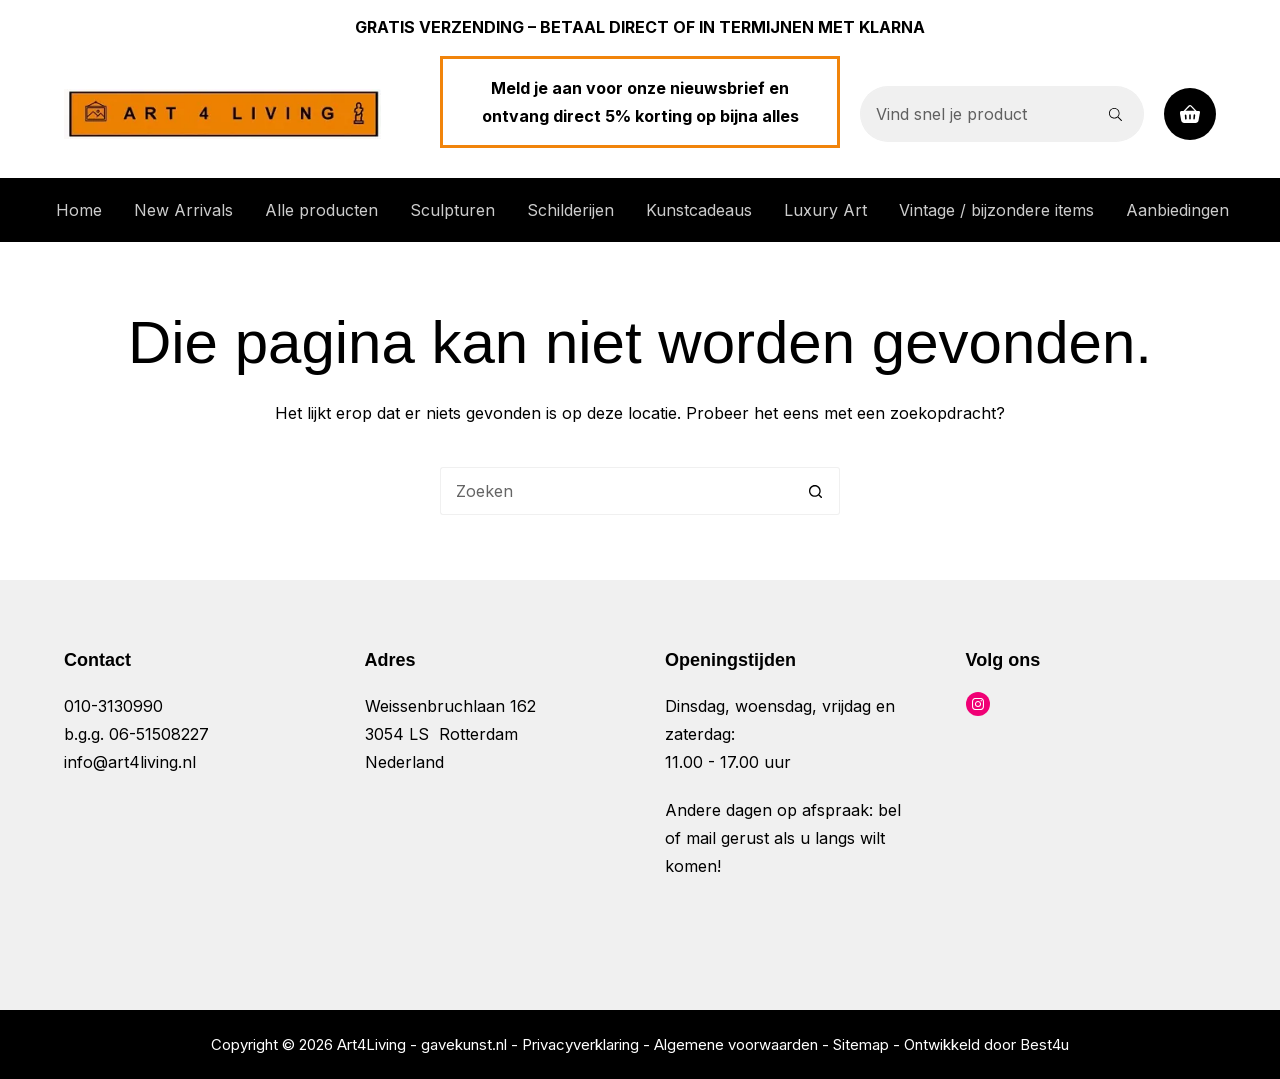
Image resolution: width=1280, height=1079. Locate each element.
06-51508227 (159, 734)
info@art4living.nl (130, 762)
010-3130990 (113, 706)
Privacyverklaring (580, 1044)
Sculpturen (452, 210)
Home (79, 210)
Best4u (1044, 1044)
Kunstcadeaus (699, 210)
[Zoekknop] (1116, 114)
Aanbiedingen (1177, 210)
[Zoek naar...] (974, 114)
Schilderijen (570, 210)
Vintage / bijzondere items (996, 210)
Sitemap (861, 1044)
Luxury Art (825, 210)
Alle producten (321, 210)
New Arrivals (183, 210)
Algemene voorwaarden (736, 1044)
